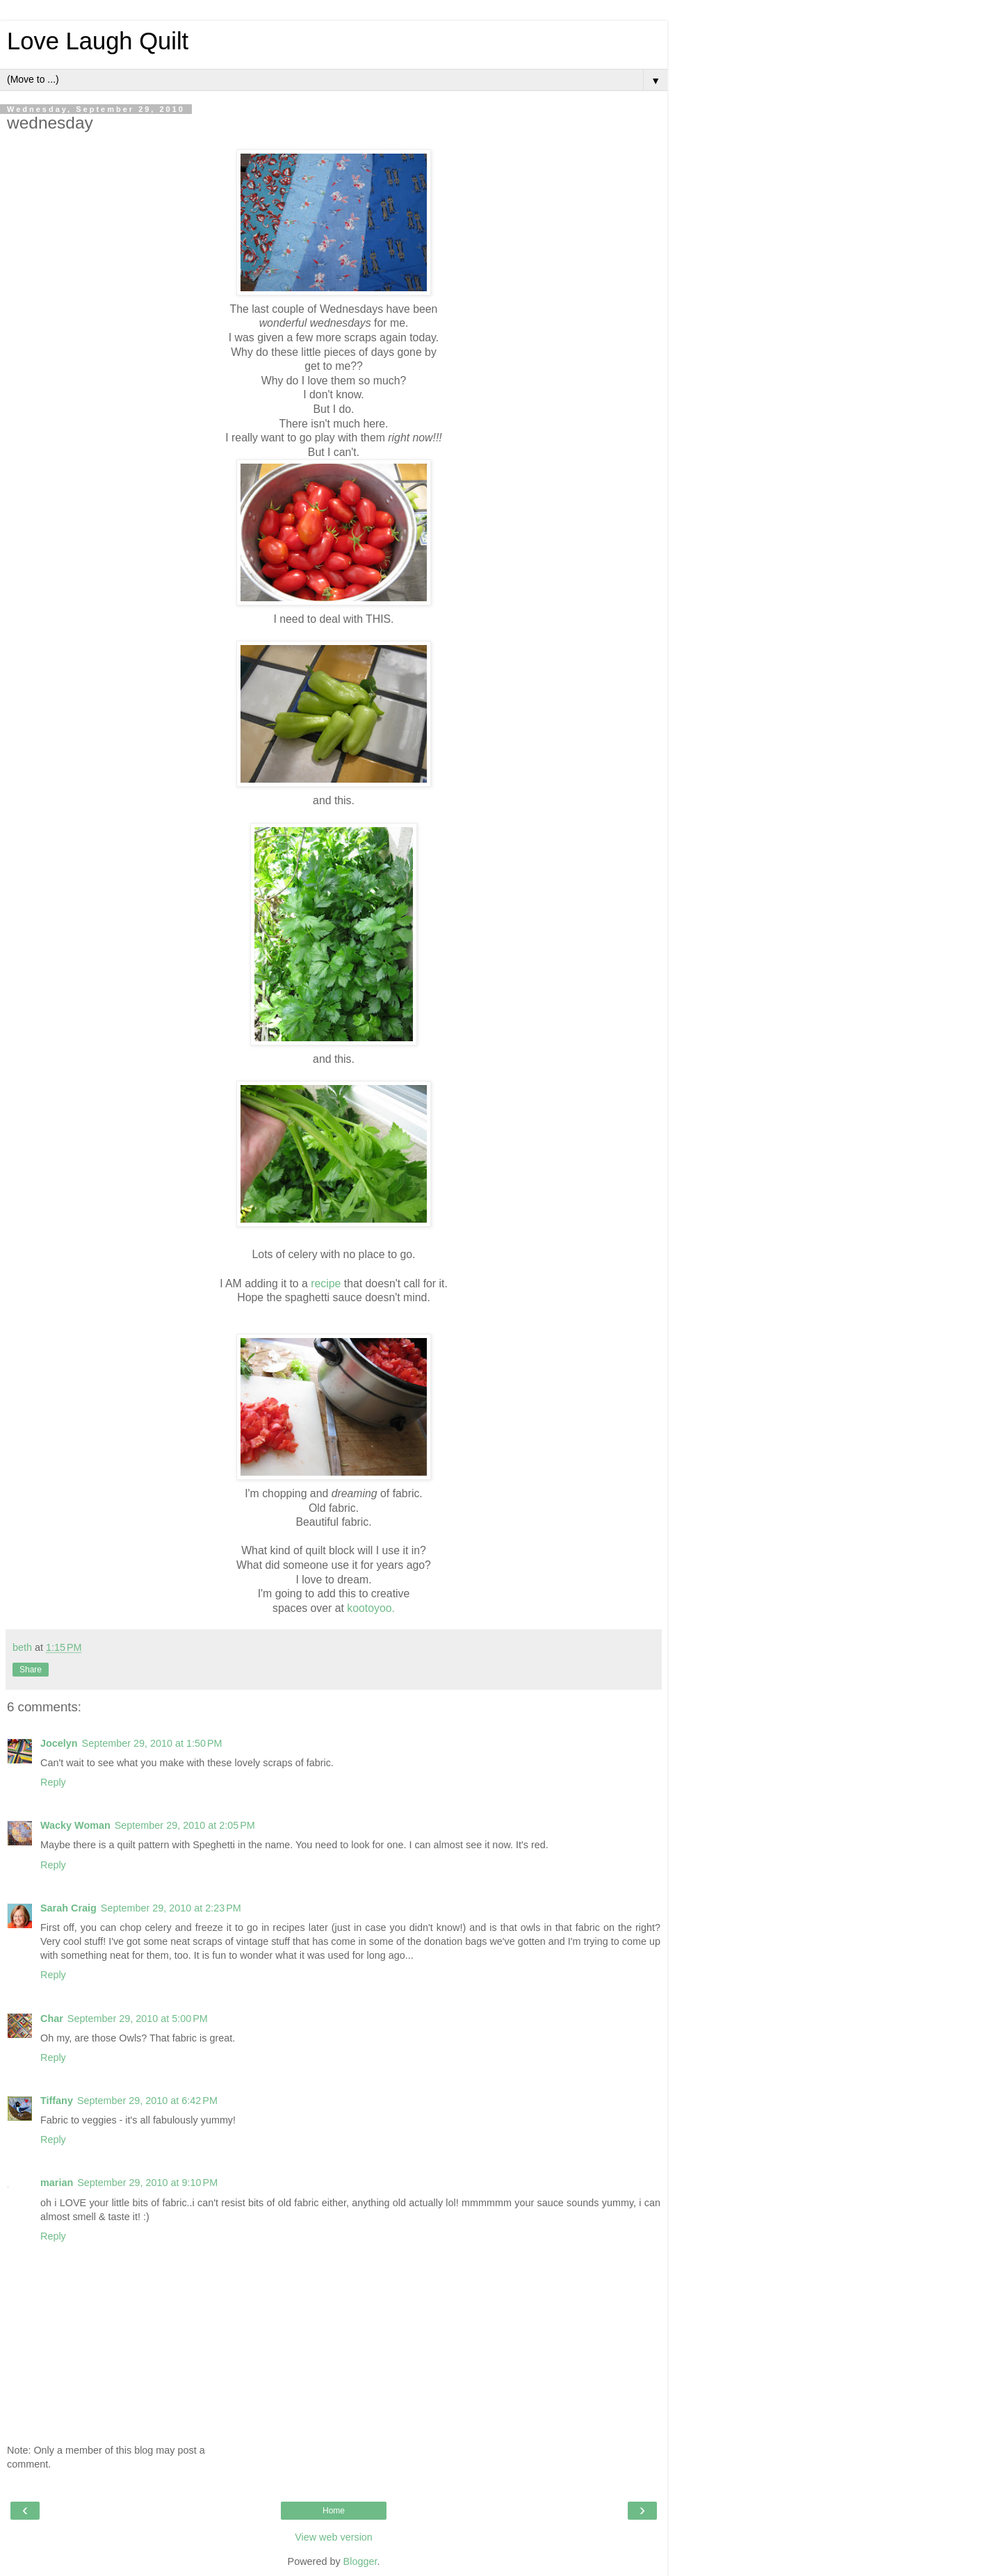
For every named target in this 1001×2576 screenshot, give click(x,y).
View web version (334, 2537)
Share (30, 1669)
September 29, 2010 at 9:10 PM (147, 2182)
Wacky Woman (75, 1825)
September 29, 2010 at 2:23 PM (171, 1908)
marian (56, 2182)
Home (334, 2511)
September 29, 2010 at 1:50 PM (152, 1743)
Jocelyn (59, 1743)
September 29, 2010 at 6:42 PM (147, 2100)
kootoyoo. (371, 1608)
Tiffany (56, 2100)
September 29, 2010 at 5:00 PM (137, 2018)
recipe (326, 1283)
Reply (53, 1782)
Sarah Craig (68, 1908)
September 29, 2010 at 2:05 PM (185, 1825)
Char (51, 2018)
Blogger (360, 2561)
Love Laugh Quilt (97, 41)
